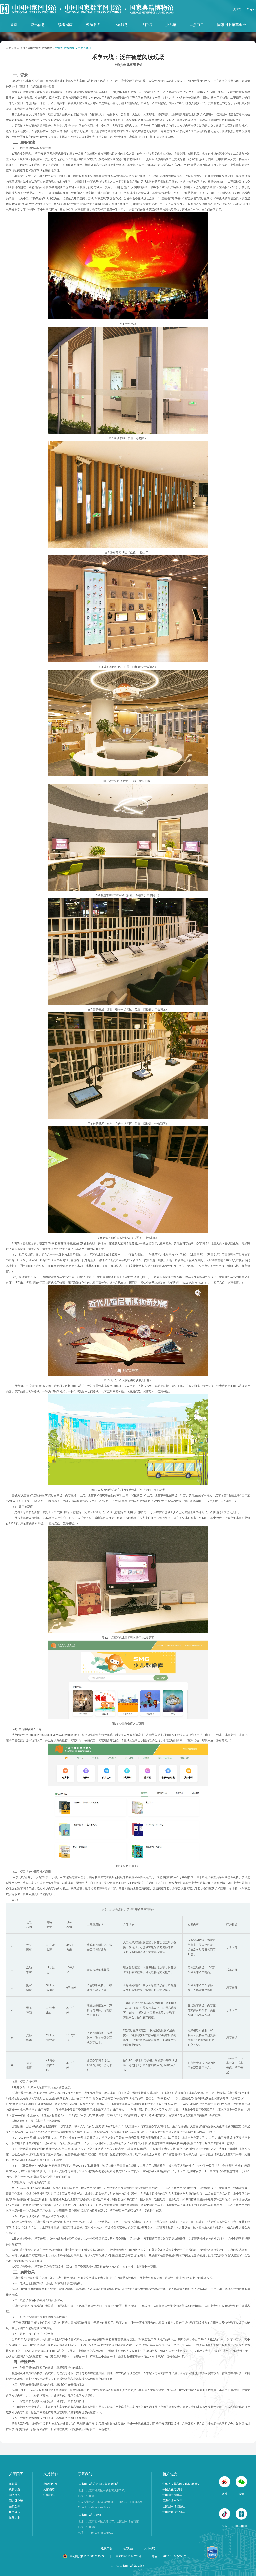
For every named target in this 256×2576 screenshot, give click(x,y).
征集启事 (49, 2495)
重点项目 (196, 25)
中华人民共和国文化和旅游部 (180, 2483)
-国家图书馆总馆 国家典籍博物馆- (99, 2483)
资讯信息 (38, 25)
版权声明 (107, 2548)
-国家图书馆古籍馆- (90, 2514)
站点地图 (128, 2548)
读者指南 (65, 25)
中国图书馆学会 (172, 2495)
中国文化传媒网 (172, 2489)
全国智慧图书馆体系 (40, 48)
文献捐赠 (49, 2489)
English (251, 9)
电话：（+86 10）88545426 (169, 2556)
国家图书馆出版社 (173, 2506)
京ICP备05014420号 (128, 2556)
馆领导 (13, 2483)
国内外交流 (16, 2500)
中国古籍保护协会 (173, 2512)
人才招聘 (149, 2548)
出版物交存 (50, 2483)
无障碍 (237, 9)
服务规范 (14, 2512)
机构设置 (14, 2489)
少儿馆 (170, 25)
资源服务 (93, 25)
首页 (13, 25)
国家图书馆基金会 (231, 25)
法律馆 (146, 25)
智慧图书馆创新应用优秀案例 (73, 48)
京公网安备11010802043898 (87, 2556)
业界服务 (121, 25)
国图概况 (14, 2495)
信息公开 (14, 2506)
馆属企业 (14, 2517)
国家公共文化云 (172, 2500)
